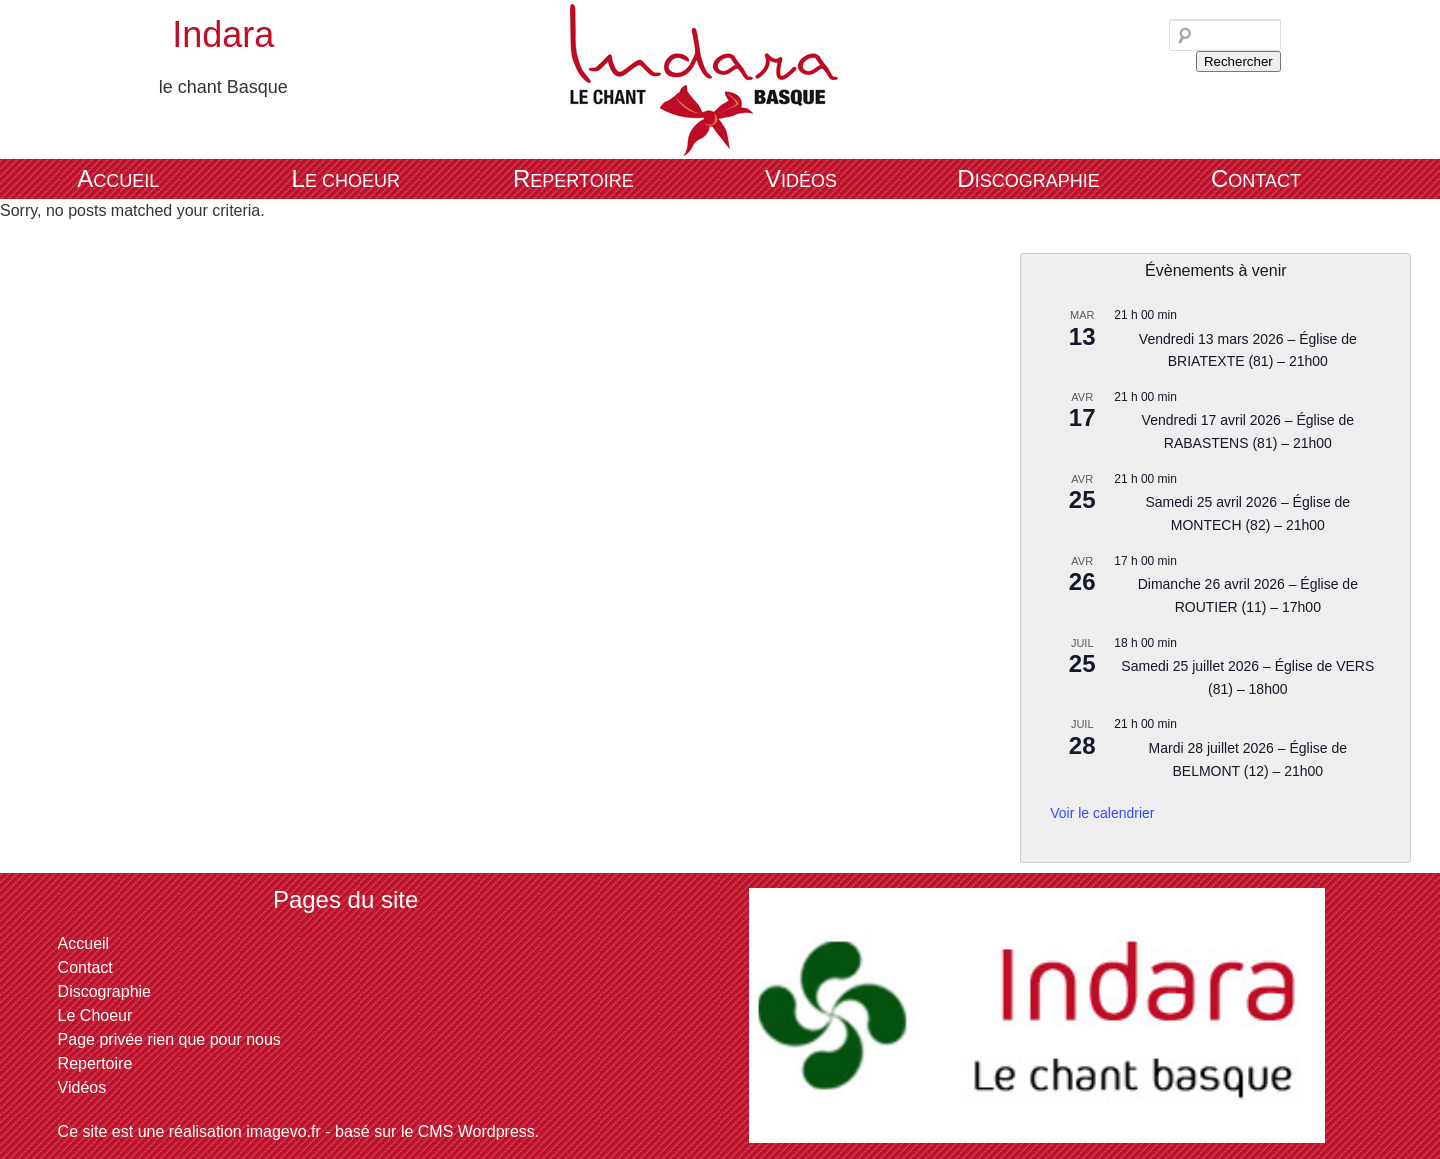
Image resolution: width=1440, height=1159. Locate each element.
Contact (1256, 178)
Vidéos (801, 178)
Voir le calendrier (1102, 813)
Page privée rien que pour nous (169, 1039)
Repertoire (573, 178)
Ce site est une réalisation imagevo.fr (189, 1131)
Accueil (118, 178)
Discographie (1028, 178)
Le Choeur (346, 178)
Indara (223, 34)
